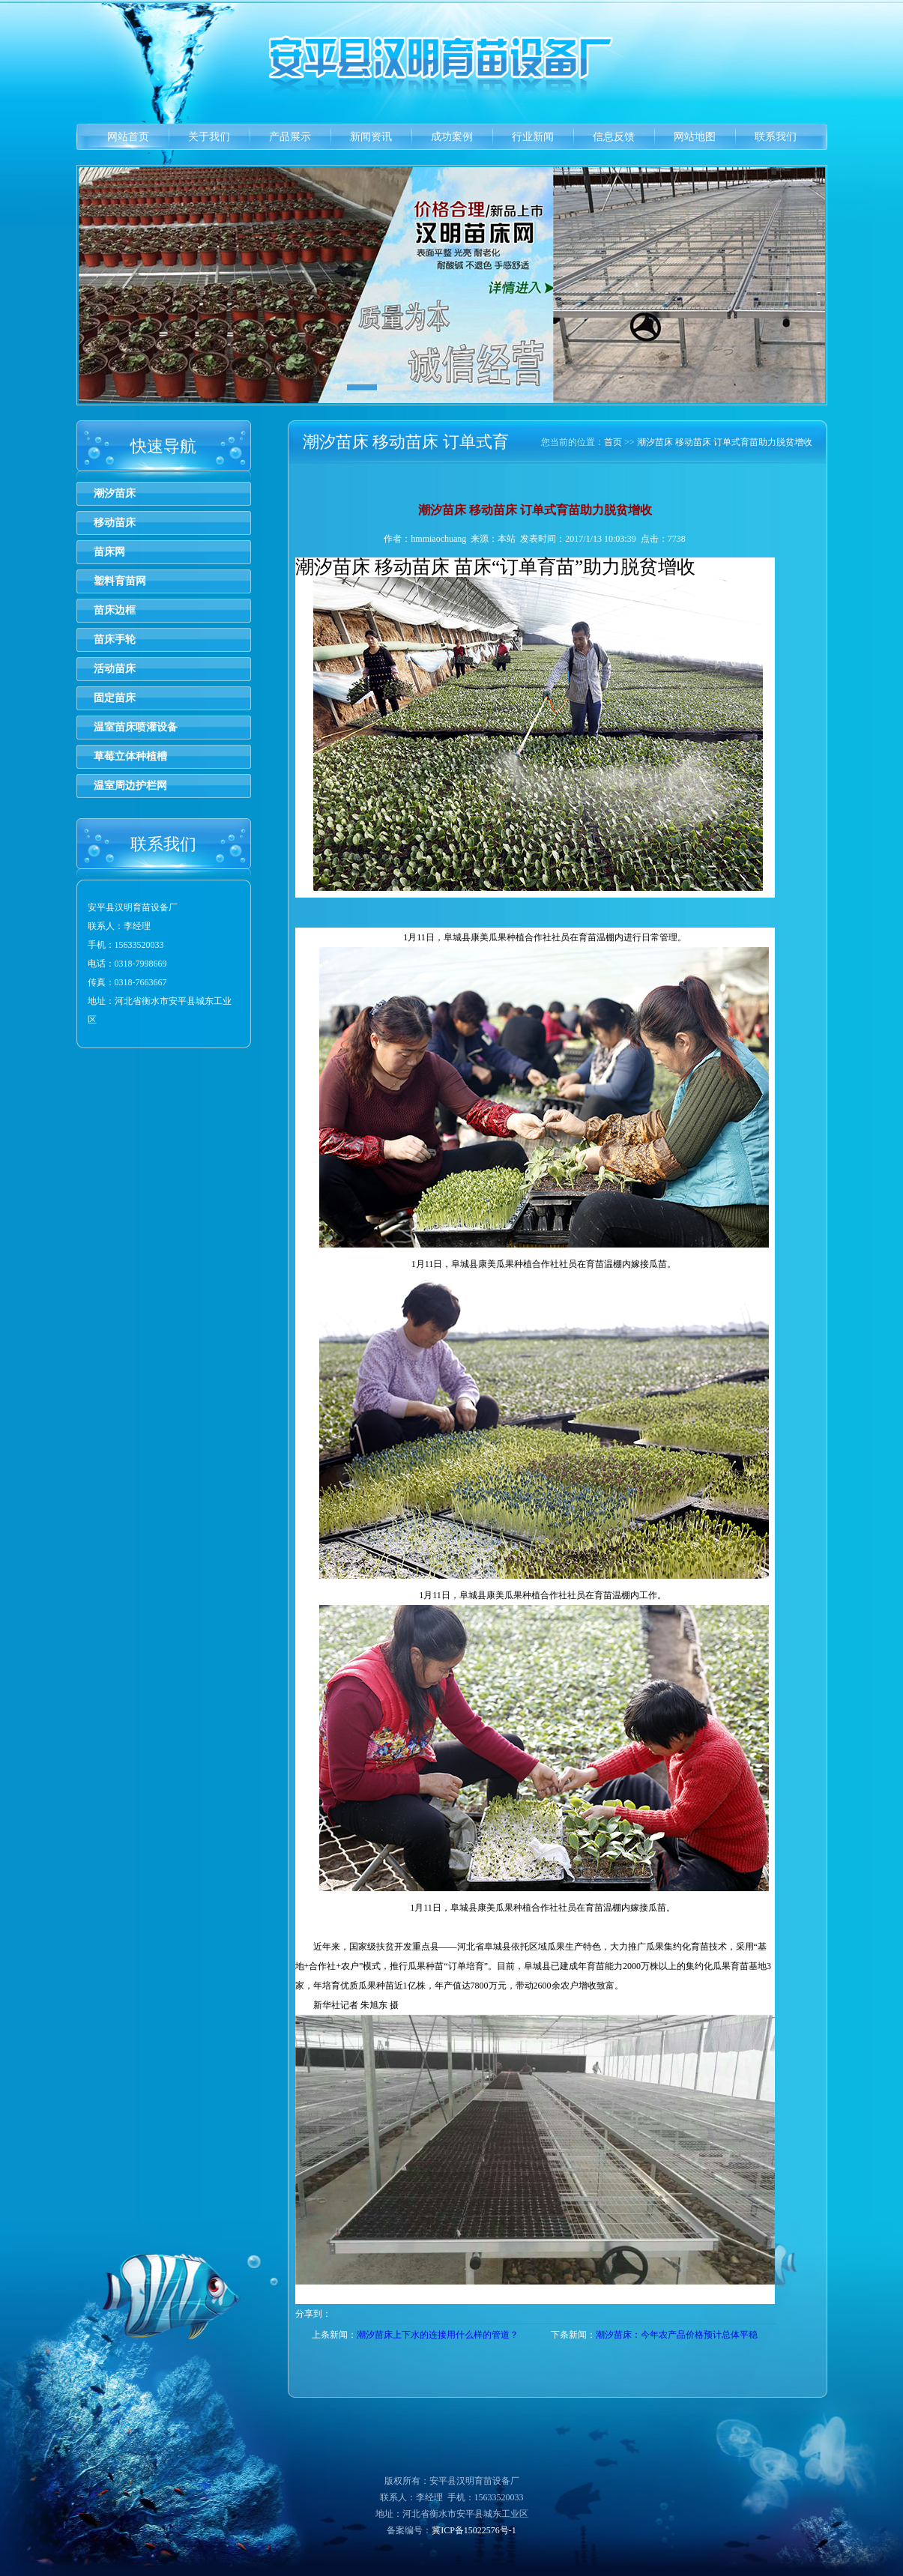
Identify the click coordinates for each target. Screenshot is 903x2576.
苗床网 (109, 551)
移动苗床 (115, 522)
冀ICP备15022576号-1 (474, 2530)
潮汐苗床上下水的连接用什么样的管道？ (438, 2334)
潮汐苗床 (115, 493)
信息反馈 (614, 136)
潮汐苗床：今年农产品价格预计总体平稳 (677, 2334)
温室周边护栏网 (130, 785)
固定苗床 (115, 698)
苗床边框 (115, 610)
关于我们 (209, 136)
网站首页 (128, 136)
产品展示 (290, 136)
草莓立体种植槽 (130, 756)
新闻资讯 (371, 136)
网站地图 (695, 136)
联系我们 (776, 136)
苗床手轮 (115, 639)
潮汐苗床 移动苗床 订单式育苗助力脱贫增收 (724, 442)
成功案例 (452, 136)
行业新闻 (533, 136)
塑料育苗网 (120, 581)
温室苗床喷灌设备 (136, 727)
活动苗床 (115, 668)
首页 (613, 442)
